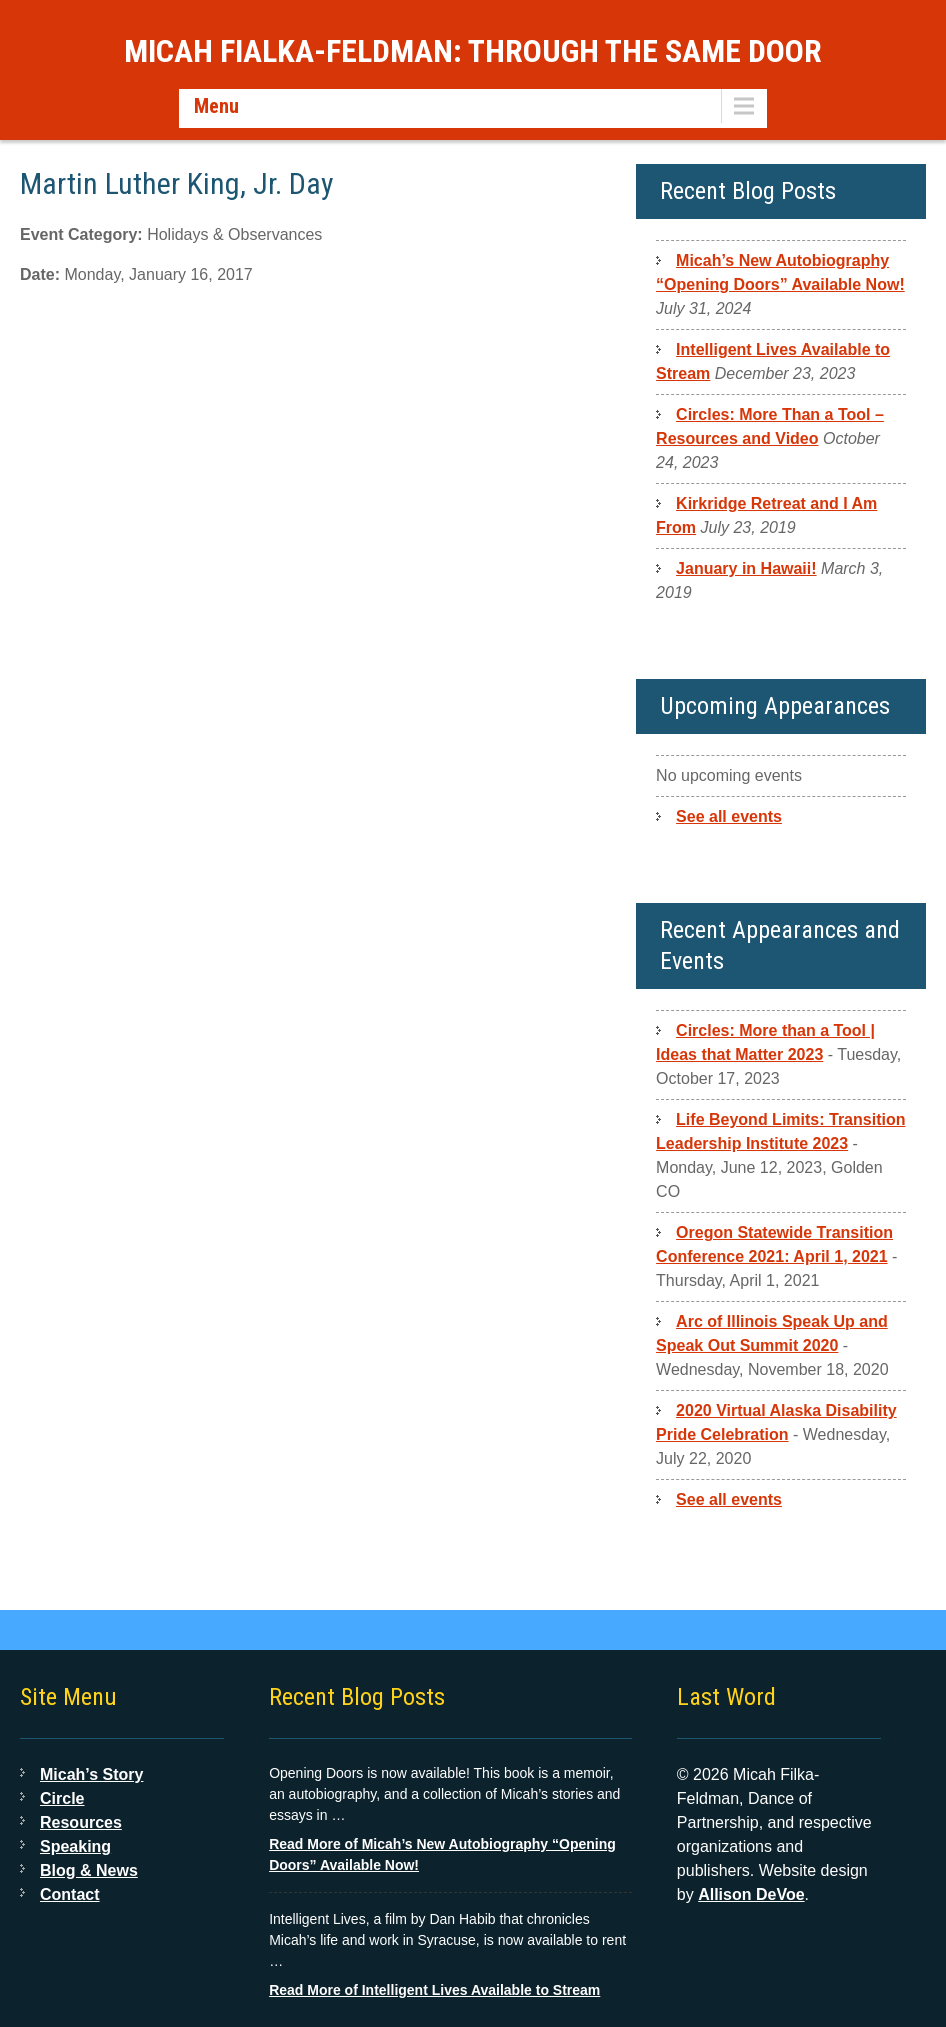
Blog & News (89, 1870)
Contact (70, 1894)
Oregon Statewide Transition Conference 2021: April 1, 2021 (774, 1244)
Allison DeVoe (751, 1894)
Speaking (75, 1846)
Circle (62, 1798)
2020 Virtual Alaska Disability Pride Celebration (776, 1422)
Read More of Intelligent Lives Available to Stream (434, 1990)
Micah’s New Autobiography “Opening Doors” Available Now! (780, 272)
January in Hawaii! (746, 568)
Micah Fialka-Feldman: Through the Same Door (473, 51)
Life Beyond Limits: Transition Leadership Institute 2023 (780, 1131)
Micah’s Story (91, 1774)
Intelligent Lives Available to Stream (773, 361)
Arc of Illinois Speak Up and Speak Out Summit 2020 (772, 1333)
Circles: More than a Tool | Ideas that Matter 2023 (765, 1042)
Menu (216, 106)
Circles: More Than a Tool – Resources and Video (770, 426)
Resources (81, 1822)
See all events (729, 816)
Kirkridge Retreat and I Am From (766, 515)
